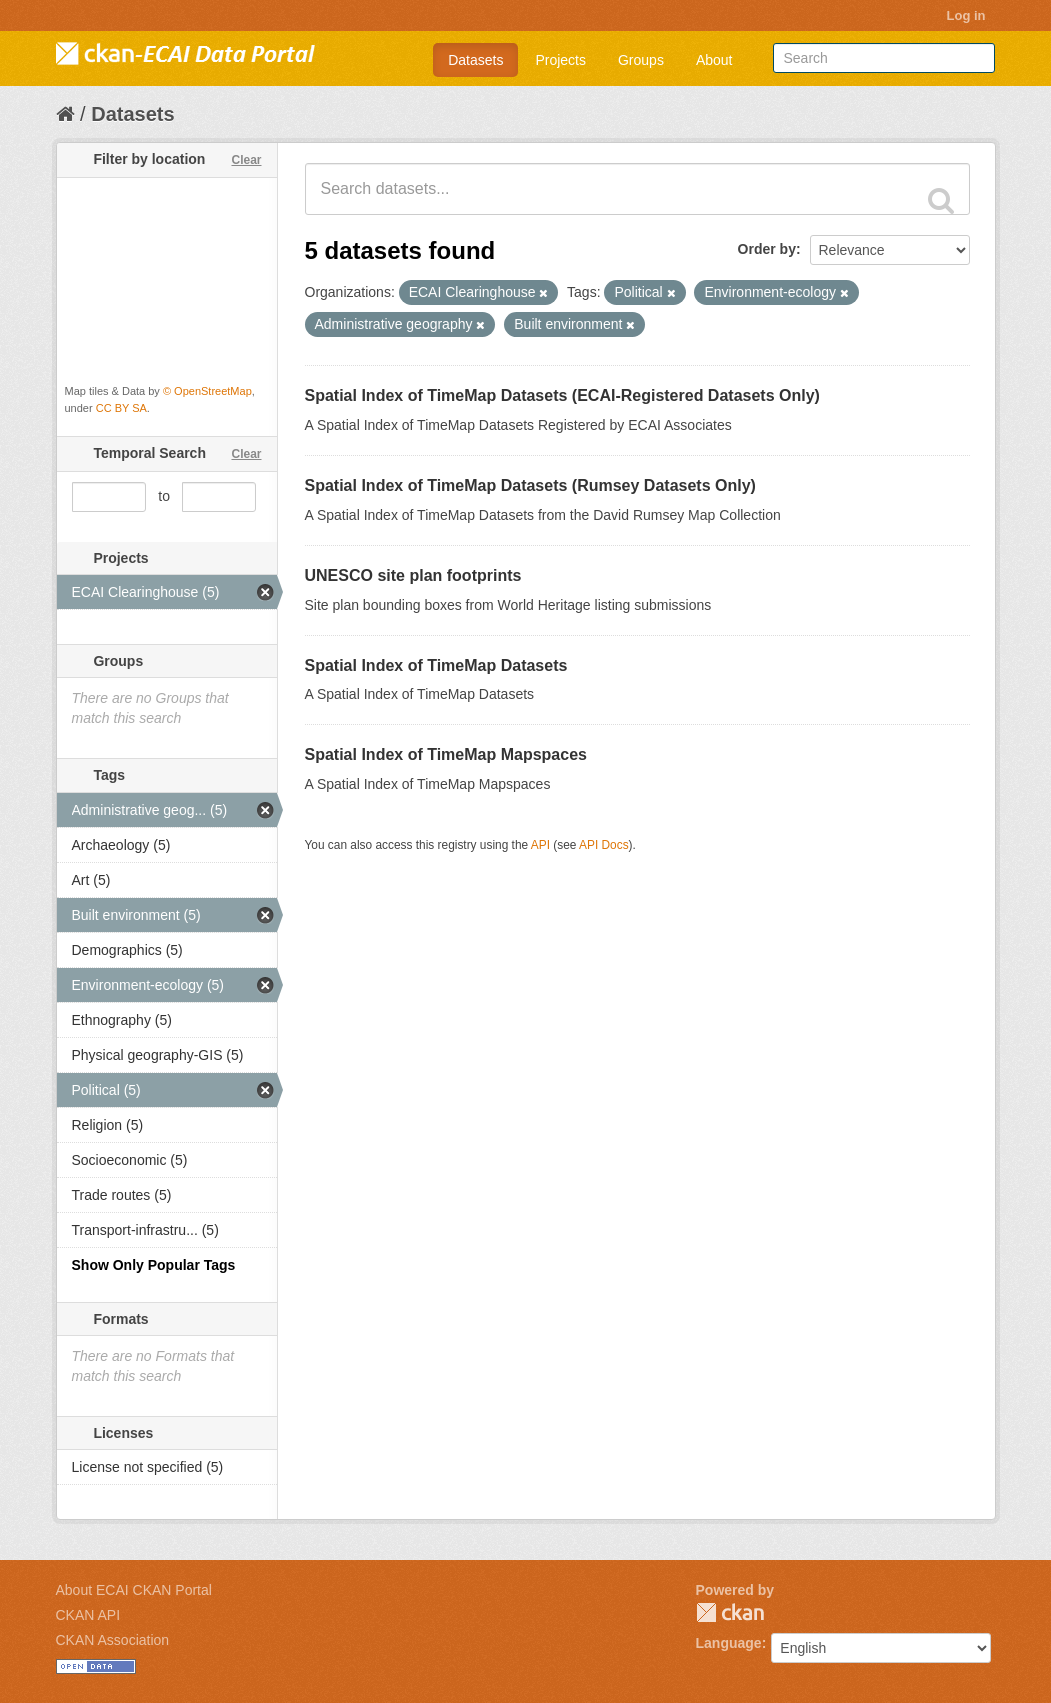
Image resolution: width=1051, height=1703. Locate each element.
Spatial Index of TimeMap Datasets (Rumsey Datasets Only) (530, 485)
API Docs (604, 845)
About (714, 60)
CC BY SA (121, 408)
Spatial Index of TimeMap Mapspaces (446, 754)
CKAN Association (113, 1640)
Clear (246, 160)
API (540, 845)
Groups (641, 60)
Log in (966, 15)
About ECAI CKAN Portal (134, 1590)
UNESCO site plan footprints (413, 575)
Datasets (475, 60)
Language (729, 1643)
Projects (560, 60)
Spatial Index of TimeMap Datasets (436, 665)
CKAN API (88, 1615)
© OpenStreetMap (207, 391)
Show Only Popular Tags (154, 1265)
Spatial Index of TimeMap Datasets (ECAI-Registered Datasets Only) (562, 395)
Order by (767, 249)
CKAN (730, 1612)
